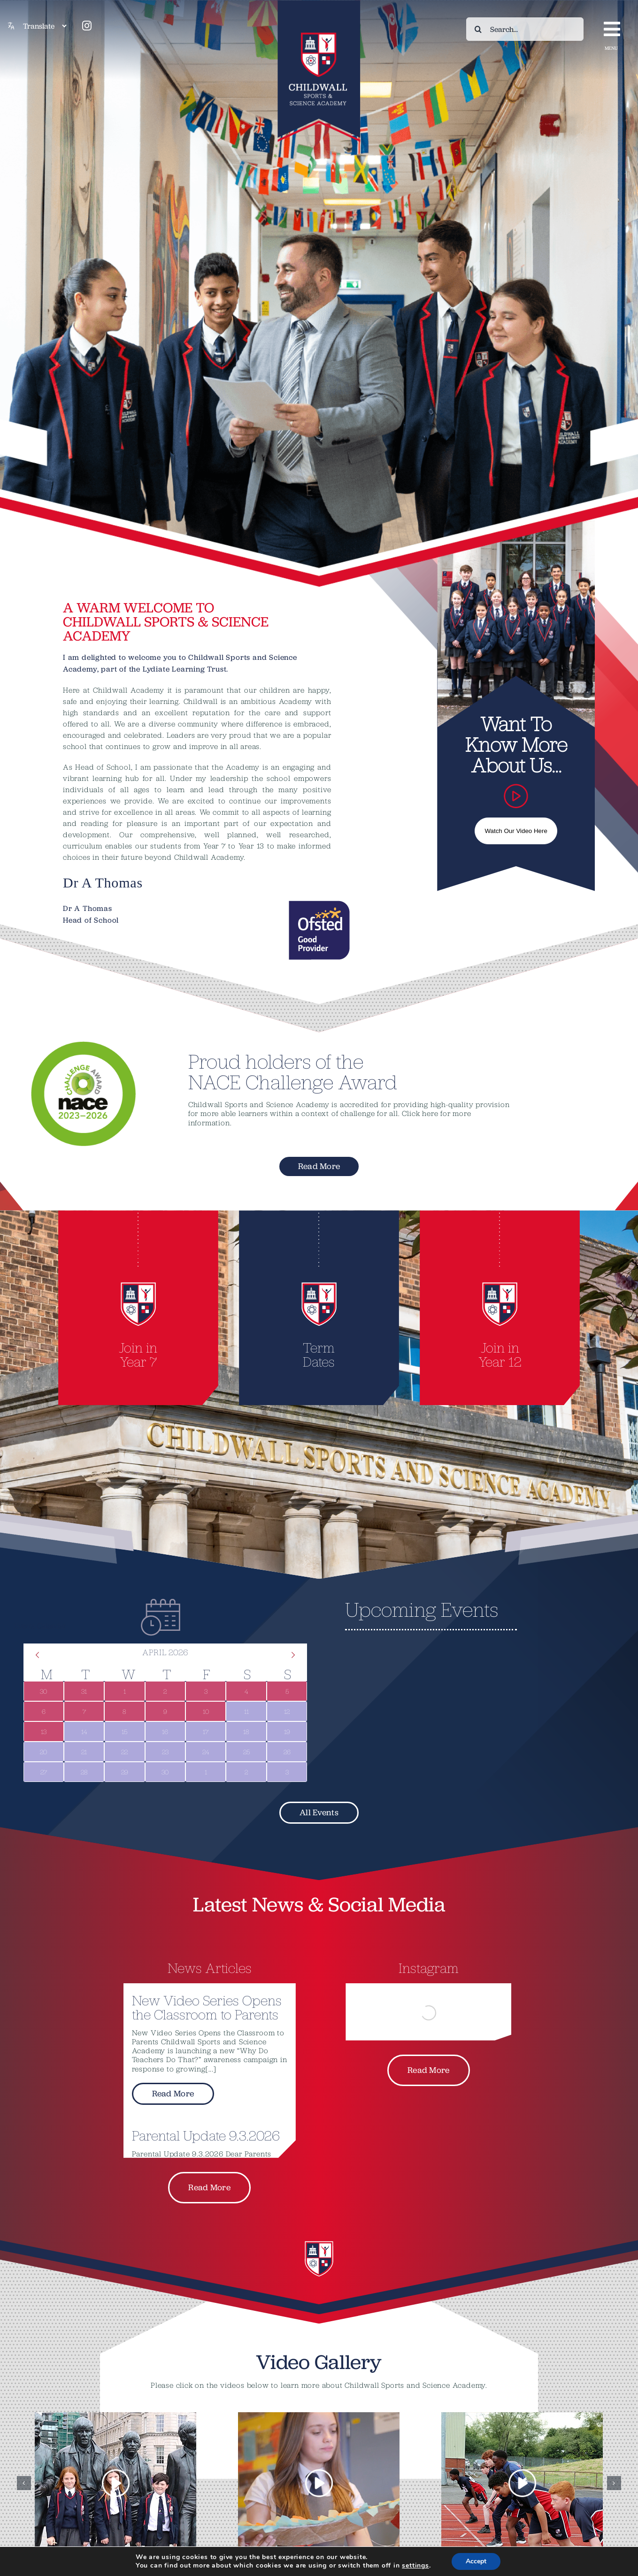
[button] (24, 2483)
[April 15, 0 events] (124, 1731)
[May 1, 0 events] (205, 1772)
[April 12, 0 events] (287, 1711)
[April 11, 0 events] (246, 1711)
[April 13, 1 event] (43, 1731)
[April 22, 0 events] (124, 1752)
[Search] (478, 29)
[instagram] (87, 26)
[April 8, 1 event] (124, 1711)
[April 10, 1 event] (205, 1711)
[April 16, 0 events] (165, 1731)
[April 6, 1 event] (43, 1711)
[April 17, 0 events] (205, 1731)
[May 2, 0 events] (246, 1772)
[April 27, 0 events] (43, 1772)
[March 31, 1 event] (84, 1691)
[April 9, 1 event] (165, 1711)
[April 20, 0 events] (43, 1752)
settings (418, 2565)
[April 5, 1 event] (287, 1691)
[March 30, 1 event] (43, 1691)
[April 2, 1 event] (165, 1691)
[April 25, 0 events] (246, 1752)
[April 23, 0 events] (165, 1752)
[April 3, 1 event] (205, 1691)
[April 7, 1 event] (84, 1711)
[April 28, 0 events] (84, 1772)
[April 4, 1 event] (246, 1691)
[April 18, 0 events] (246, 1731)
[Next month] (293, 1655)
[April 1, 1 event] (124, 1691)
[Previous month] (37, 1655)
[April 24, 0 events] (205, 1752)
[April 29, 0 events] (124, 1772)
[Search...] (525, 29)
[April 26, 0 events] (287, 1752)
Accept (481, 2561)
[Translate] (44, 26)
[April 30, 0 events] (165, 1772)
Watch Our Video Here (515, 830)
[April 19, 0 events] (287, 1731)
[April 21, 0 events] (84, 1752)
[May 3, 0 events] (287, 1772)
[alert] (473, 1658)
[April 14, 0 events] (84, 1731)
